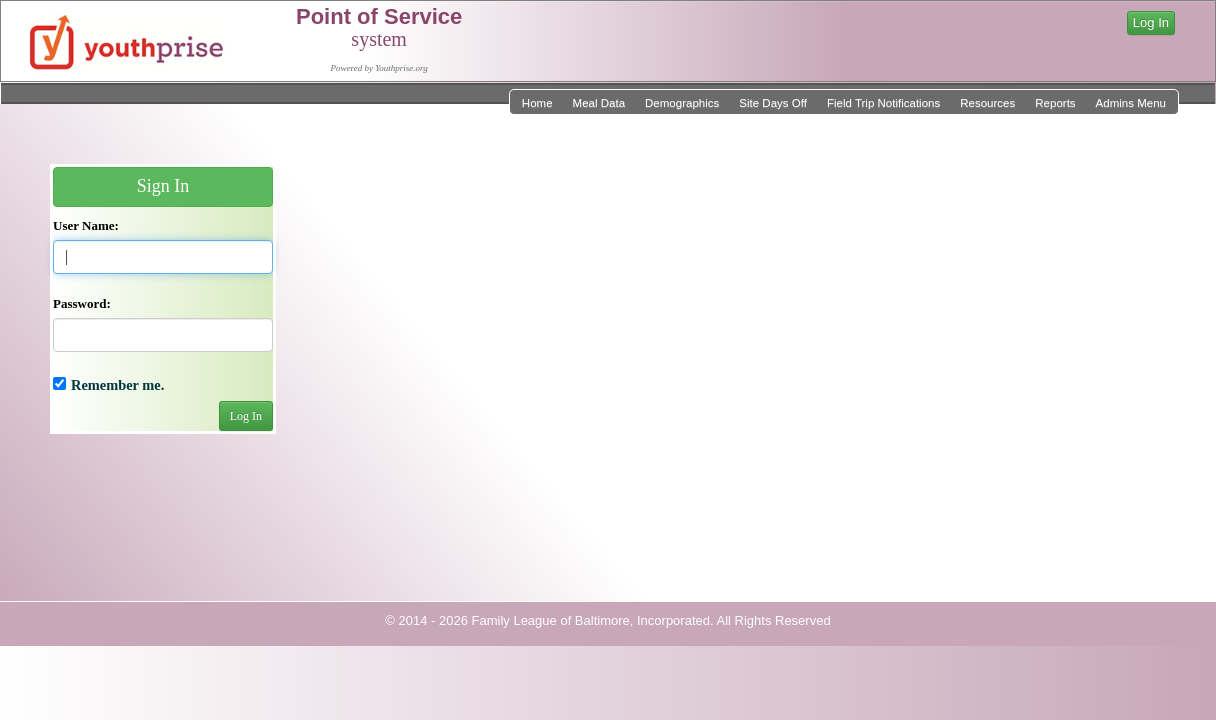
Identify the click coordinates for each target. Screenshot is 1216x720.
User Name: (86, 225)
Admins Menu (1131, 103)
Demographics (682, 103)
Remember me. (117, 385)
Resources (987, 103)
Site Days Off (773, 103)
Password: (82, 303)
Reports (1055, 103)
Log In (1151, 22)
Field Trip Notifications (883, 103)
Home (537, 103)
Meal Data (599, 103)
